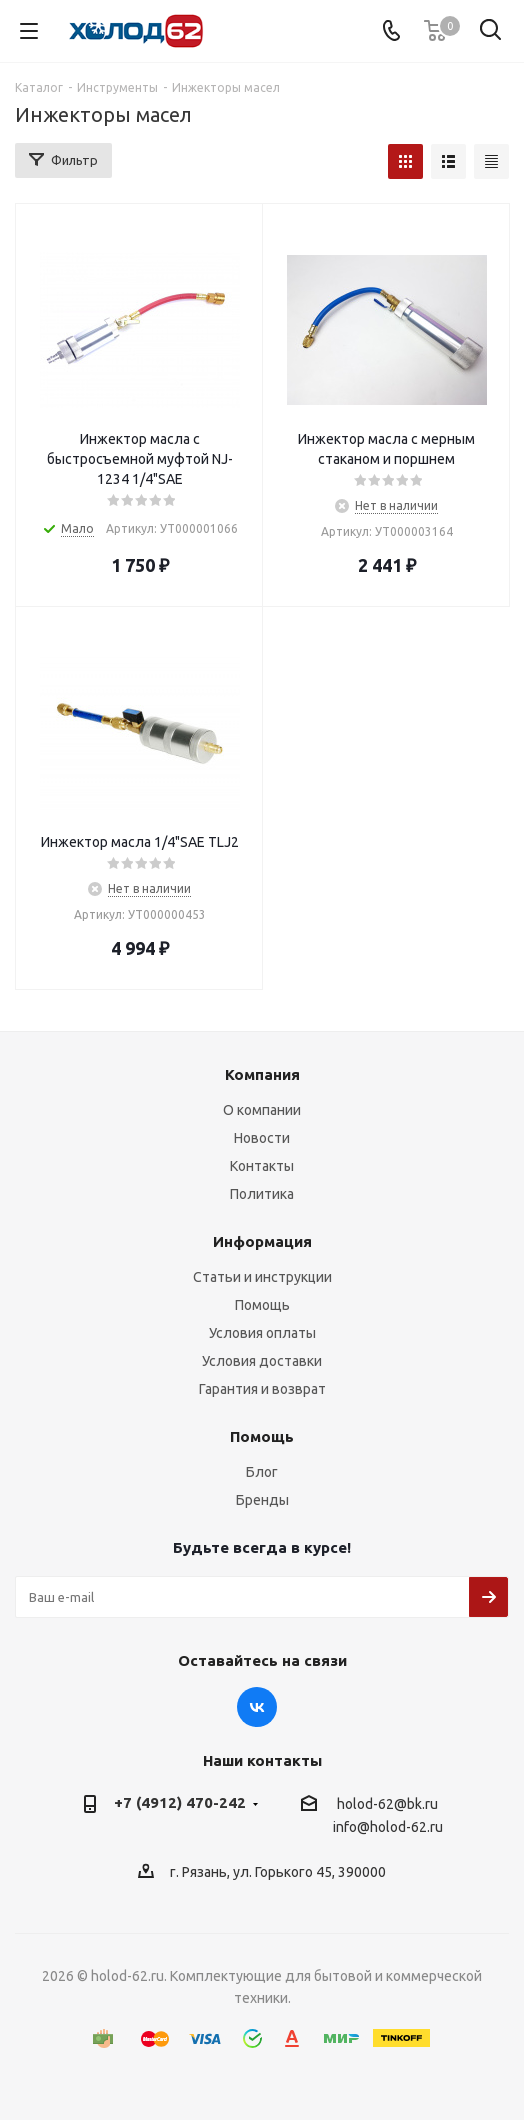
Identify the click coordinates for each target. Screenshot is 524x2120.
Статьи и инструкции (262, 1277)
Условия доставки (262, 1361)
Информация (262, 1241)
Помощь (262, 1305)
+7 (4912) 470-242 (180, 1802)
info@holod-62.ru (388, 1828)
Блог (262, 1472)
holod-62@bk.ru (387, 1804)
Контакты (262, 1166)
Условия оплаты (262, 1333)
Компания (262, 1074)
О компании (262, 1110)
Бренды (262, 1500)
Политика (262, 1194)
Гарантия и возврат (262, 1389)
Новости (262, 1138)
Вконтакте (257, 1707)
